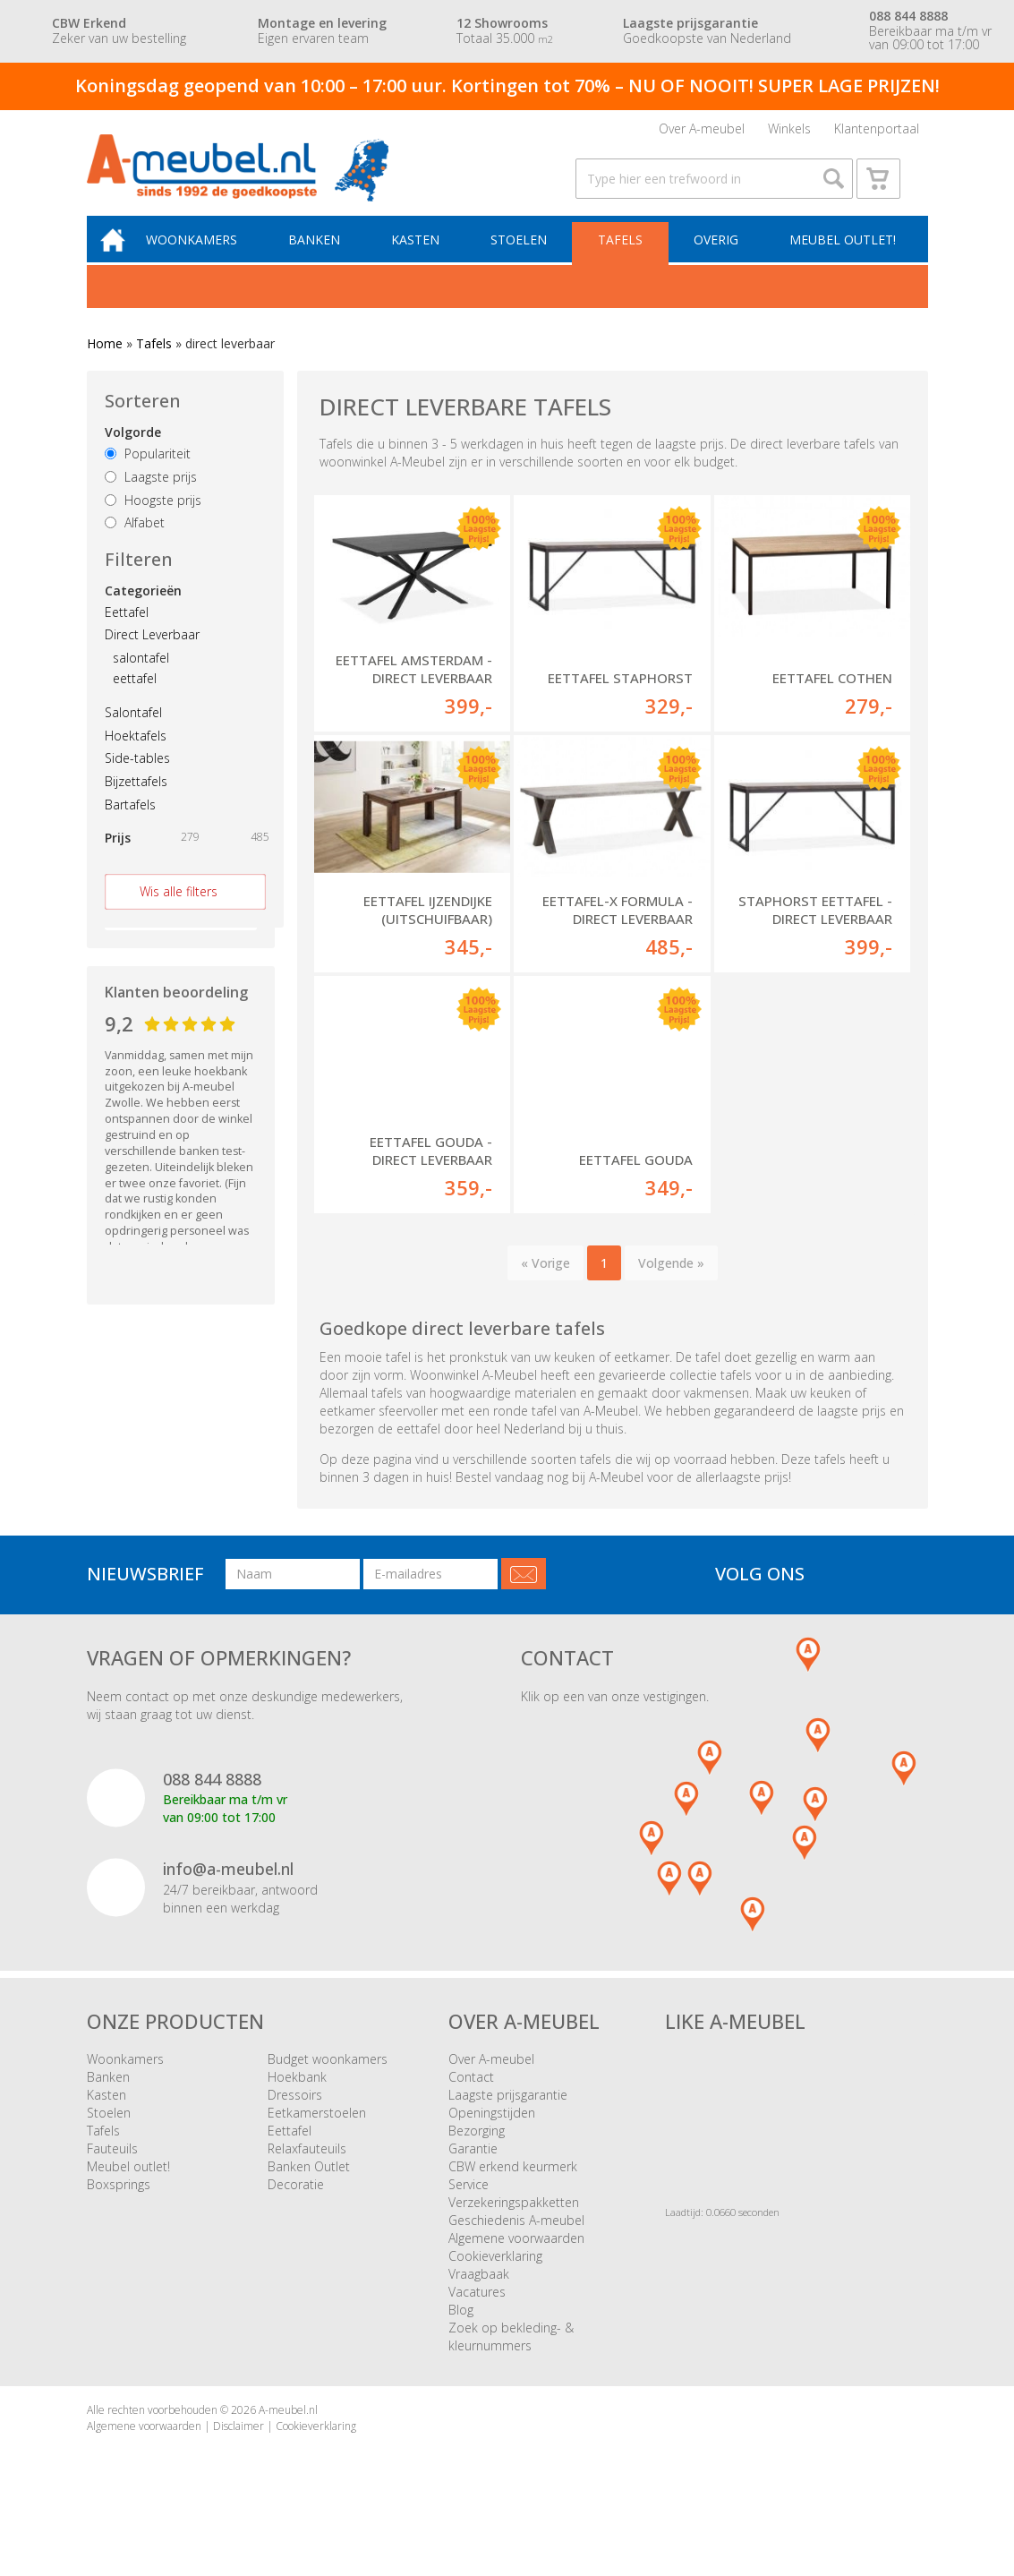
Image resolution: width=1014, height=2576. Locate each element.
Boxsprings (118, 2206)
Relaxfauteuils (307, 2170)
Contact (471, 2099)
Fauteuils (112, 2170)
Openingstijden (491, 2135)
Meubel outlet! (841, 259)
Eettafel (127, 632)
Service (468, 2206)
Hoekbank (297, 2099)
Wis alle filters (178, 911)
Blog (460, 2332)
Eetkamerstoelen (317, 2135)
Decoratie (296, 2206)
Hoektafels (135, 756)
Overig (716, 259)
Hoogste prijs (153, 520)
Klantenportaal (876, 132)
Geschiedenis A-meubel (516, 2242)
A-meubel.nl (288, 2432)
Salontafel (133, 732)
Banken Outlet (309, 2188)
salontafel (141, 678)
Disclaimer (238, 2447)
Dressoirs (295, 2117)
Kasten (424, 259)
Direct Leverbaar (152, 655)
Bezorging (476, 2152)
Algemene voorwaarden (516, 2260)
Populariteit (148, 474)
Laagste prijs (151, 497)
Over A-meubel (702, 132)
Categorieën (143, 611)
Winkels (789, 132)
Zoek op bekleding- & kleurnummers (511, 2358)
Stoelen (525, 259)
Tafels (623, 259)
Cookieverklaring (495, 2278)
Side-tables (137, 779)
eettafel (135, 698)
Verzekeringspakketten (513, 2224)
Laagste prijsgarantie (507, 2117)
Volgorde (133, 452)
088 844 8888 (212, 1800)
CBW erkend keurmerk (512, 2188)
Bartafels (130, 825)
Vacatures (477, 2314)
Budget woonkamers (328, 2081)
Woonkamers (205, 259)
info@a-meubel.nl (228, 1890)
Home (105, 364)
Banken (326, 259)
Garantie (473, 2170)
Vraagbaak (478, 2296)
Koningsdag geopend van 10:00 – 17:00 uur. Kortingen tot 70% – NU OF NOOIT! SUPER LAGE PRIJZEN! (507, 85)
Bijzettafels (136, 801)
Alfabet (135, 543)
